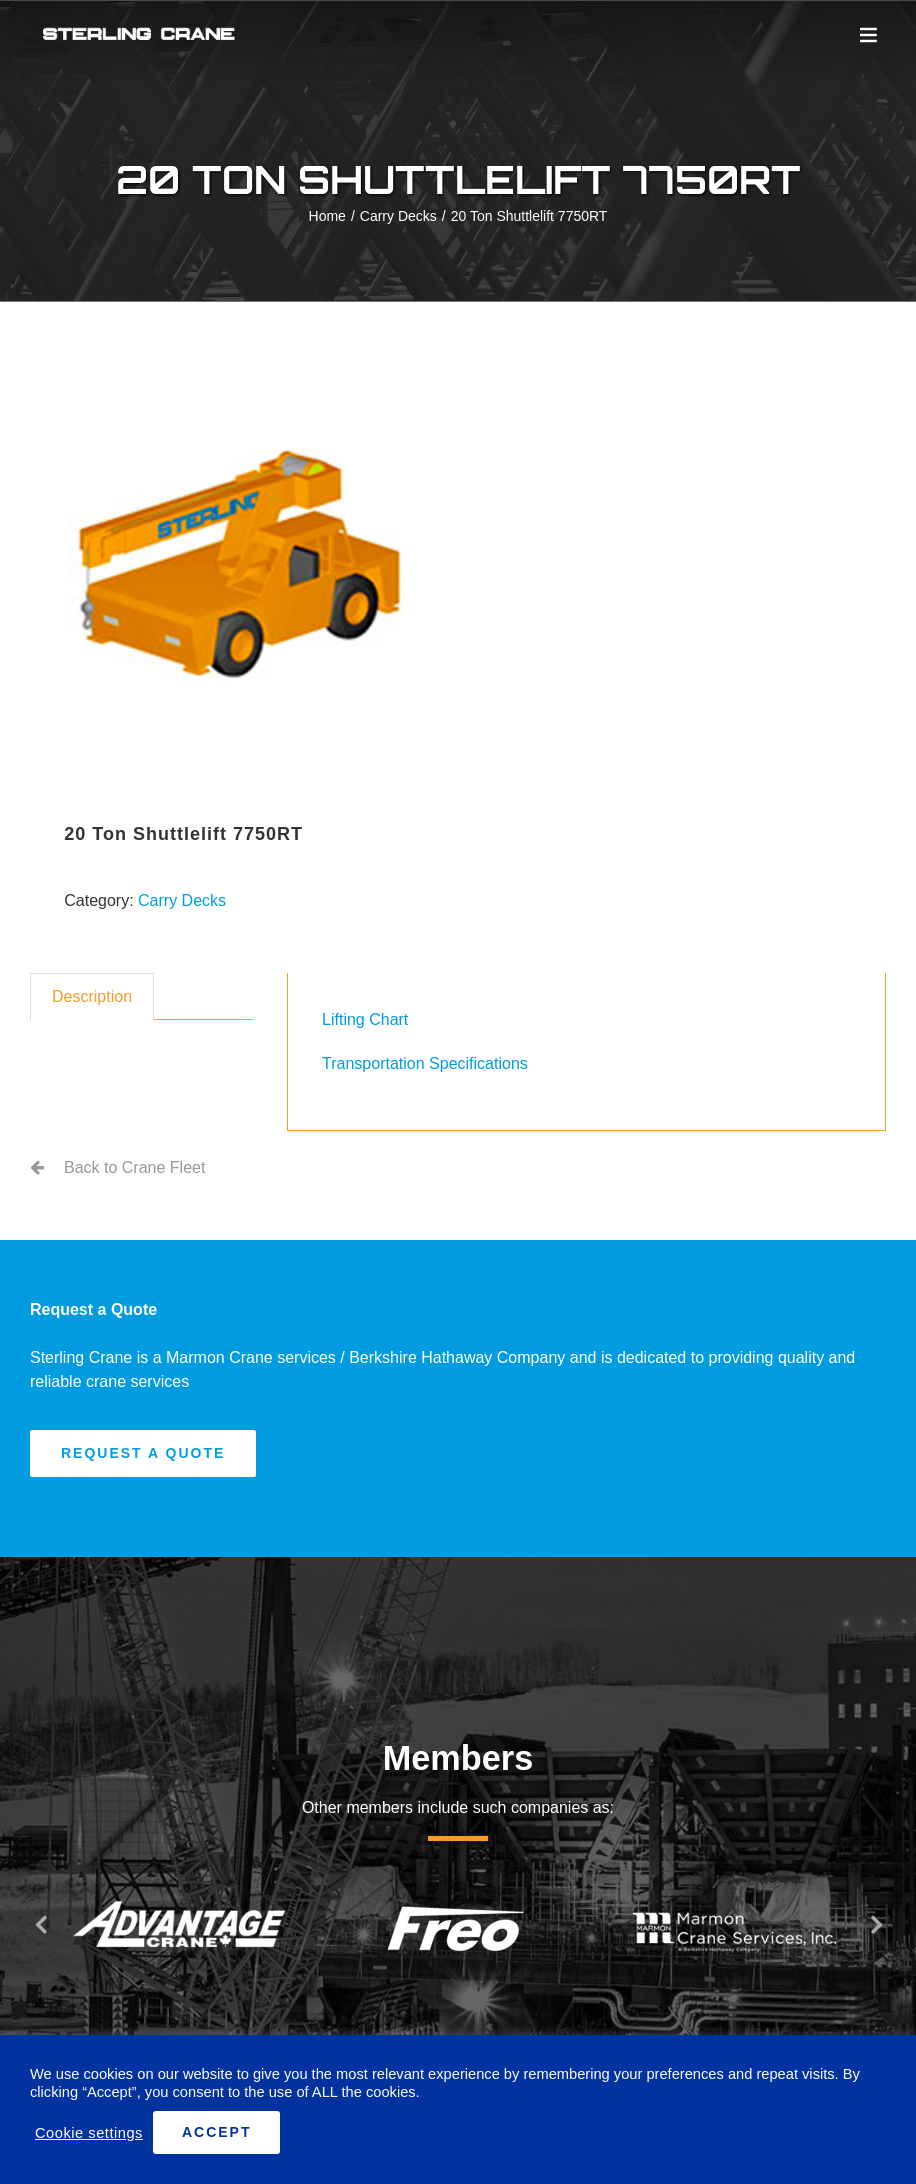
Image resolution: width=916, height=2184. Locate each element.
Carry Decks (182, 900)
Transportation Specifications (425, 1063)
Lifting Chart (365, 1019)
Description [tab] (92, 996)
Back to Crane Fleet (134, 1167)
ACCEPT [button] (217, 2132)
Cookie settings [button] (89, 2133)
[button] (40, 1924)
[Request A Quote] (143, 1453)
